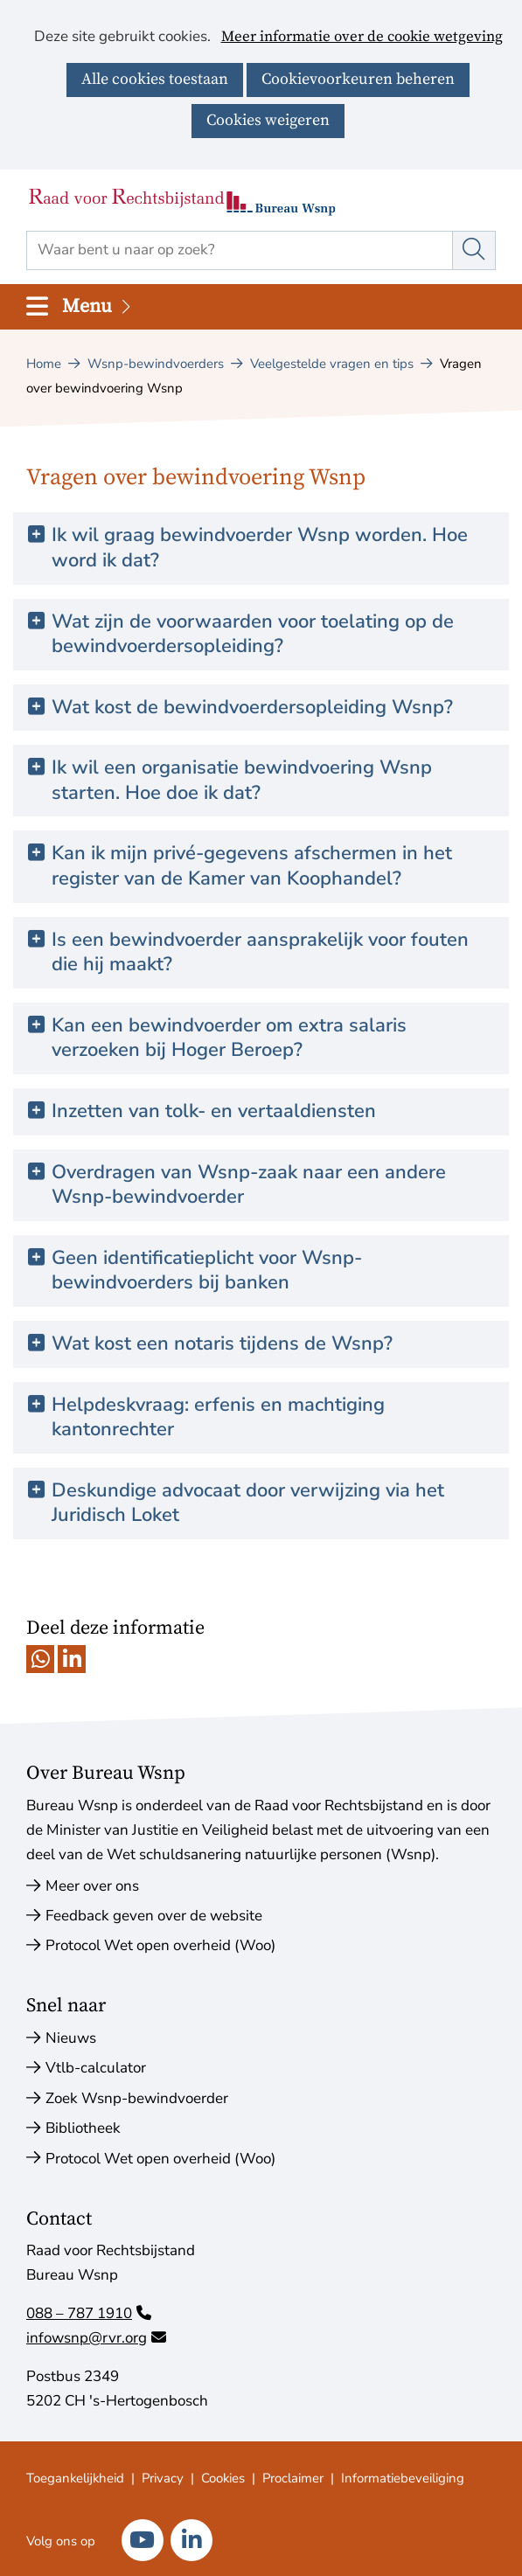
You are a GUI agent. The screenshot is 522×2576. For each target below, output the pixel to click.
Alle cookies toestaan (154, 79)
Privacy (163, 2478)
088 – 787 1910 (88, 2313)
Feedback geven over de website (153, 1916)
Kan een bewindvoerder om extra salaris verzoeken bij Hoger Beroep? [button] (229, 1038)
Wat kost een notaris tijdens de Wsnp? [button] (222, 1344)
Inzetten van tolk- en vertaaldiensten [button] (214, 1111)
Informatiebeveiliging (402, 2478)
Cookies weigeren (268, 120)
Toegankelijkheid (75, 2478)
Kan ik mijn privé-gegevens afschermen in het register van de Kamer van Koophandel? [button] (252, 866)
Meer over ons (92, 1886)
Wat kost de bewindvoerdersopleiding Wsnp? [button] (252, 707)
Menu (98, 306)
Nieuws (70, 2038)
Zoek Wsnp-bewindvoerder (136, 2098)
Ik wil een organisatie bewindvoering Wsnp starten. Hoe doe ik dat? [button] (242, 780)
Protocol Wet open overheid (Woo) (160, 1945)
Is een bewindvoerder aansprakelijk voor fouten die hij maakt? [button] (260, 952)
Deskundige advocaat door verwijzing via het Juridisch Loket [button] (248, 1503)
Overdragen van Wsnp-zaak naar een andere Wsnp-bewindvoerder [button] (249, 1185)
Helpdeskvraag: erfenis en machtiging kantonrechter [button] (218, 1417)
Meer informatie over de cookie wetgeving (362, 37)
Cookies (223, 2478)
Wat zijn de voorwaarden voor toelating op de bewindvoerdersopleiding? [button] (253, 634)
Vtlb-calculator (95, 2068)
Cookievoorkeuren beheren (358, 79)
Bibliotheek (83, 2128)
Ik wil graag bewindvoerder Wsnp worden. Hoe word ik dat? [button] (260, 548)
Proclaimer (293, 2478)
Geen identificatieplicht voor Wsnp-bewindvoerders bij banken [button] (207, 1270)
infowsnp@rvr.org (96, 2338)
